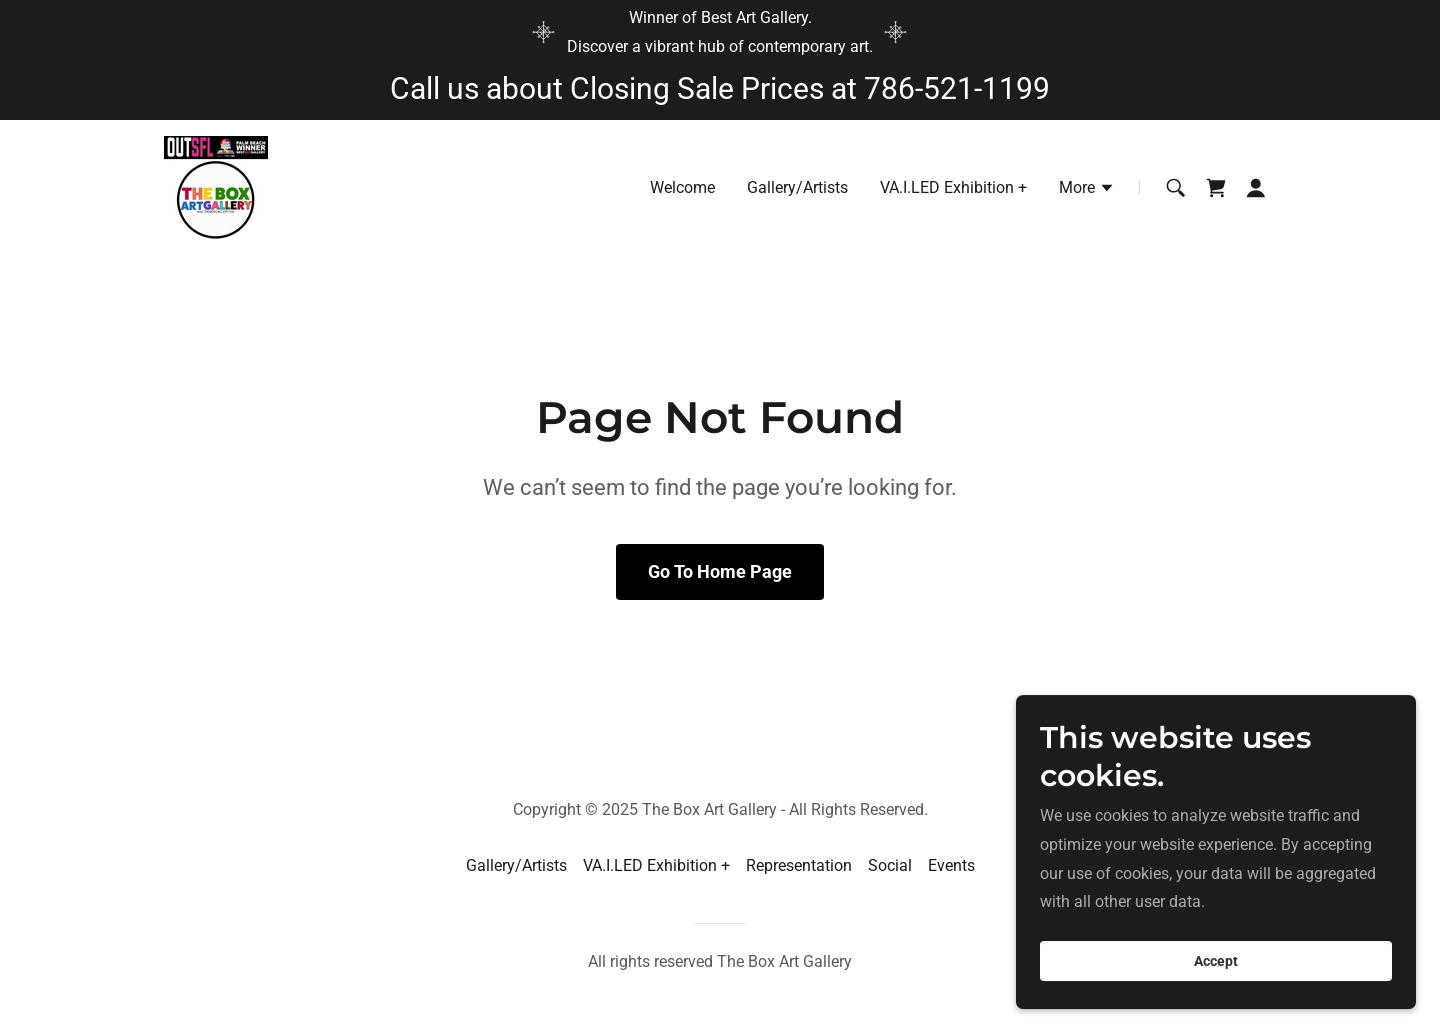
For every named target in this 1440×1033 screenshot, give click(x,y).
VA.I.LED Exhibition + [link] (953, 187)
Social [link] (890, 865)
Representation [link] (799, 865)
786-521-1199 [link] (957, 88)
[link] (216, 186)
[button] (1087, 190)
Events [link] (951, 865)
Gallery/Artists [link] (797, 187)
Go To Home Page (720, 571)
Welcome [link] (682, 187)
